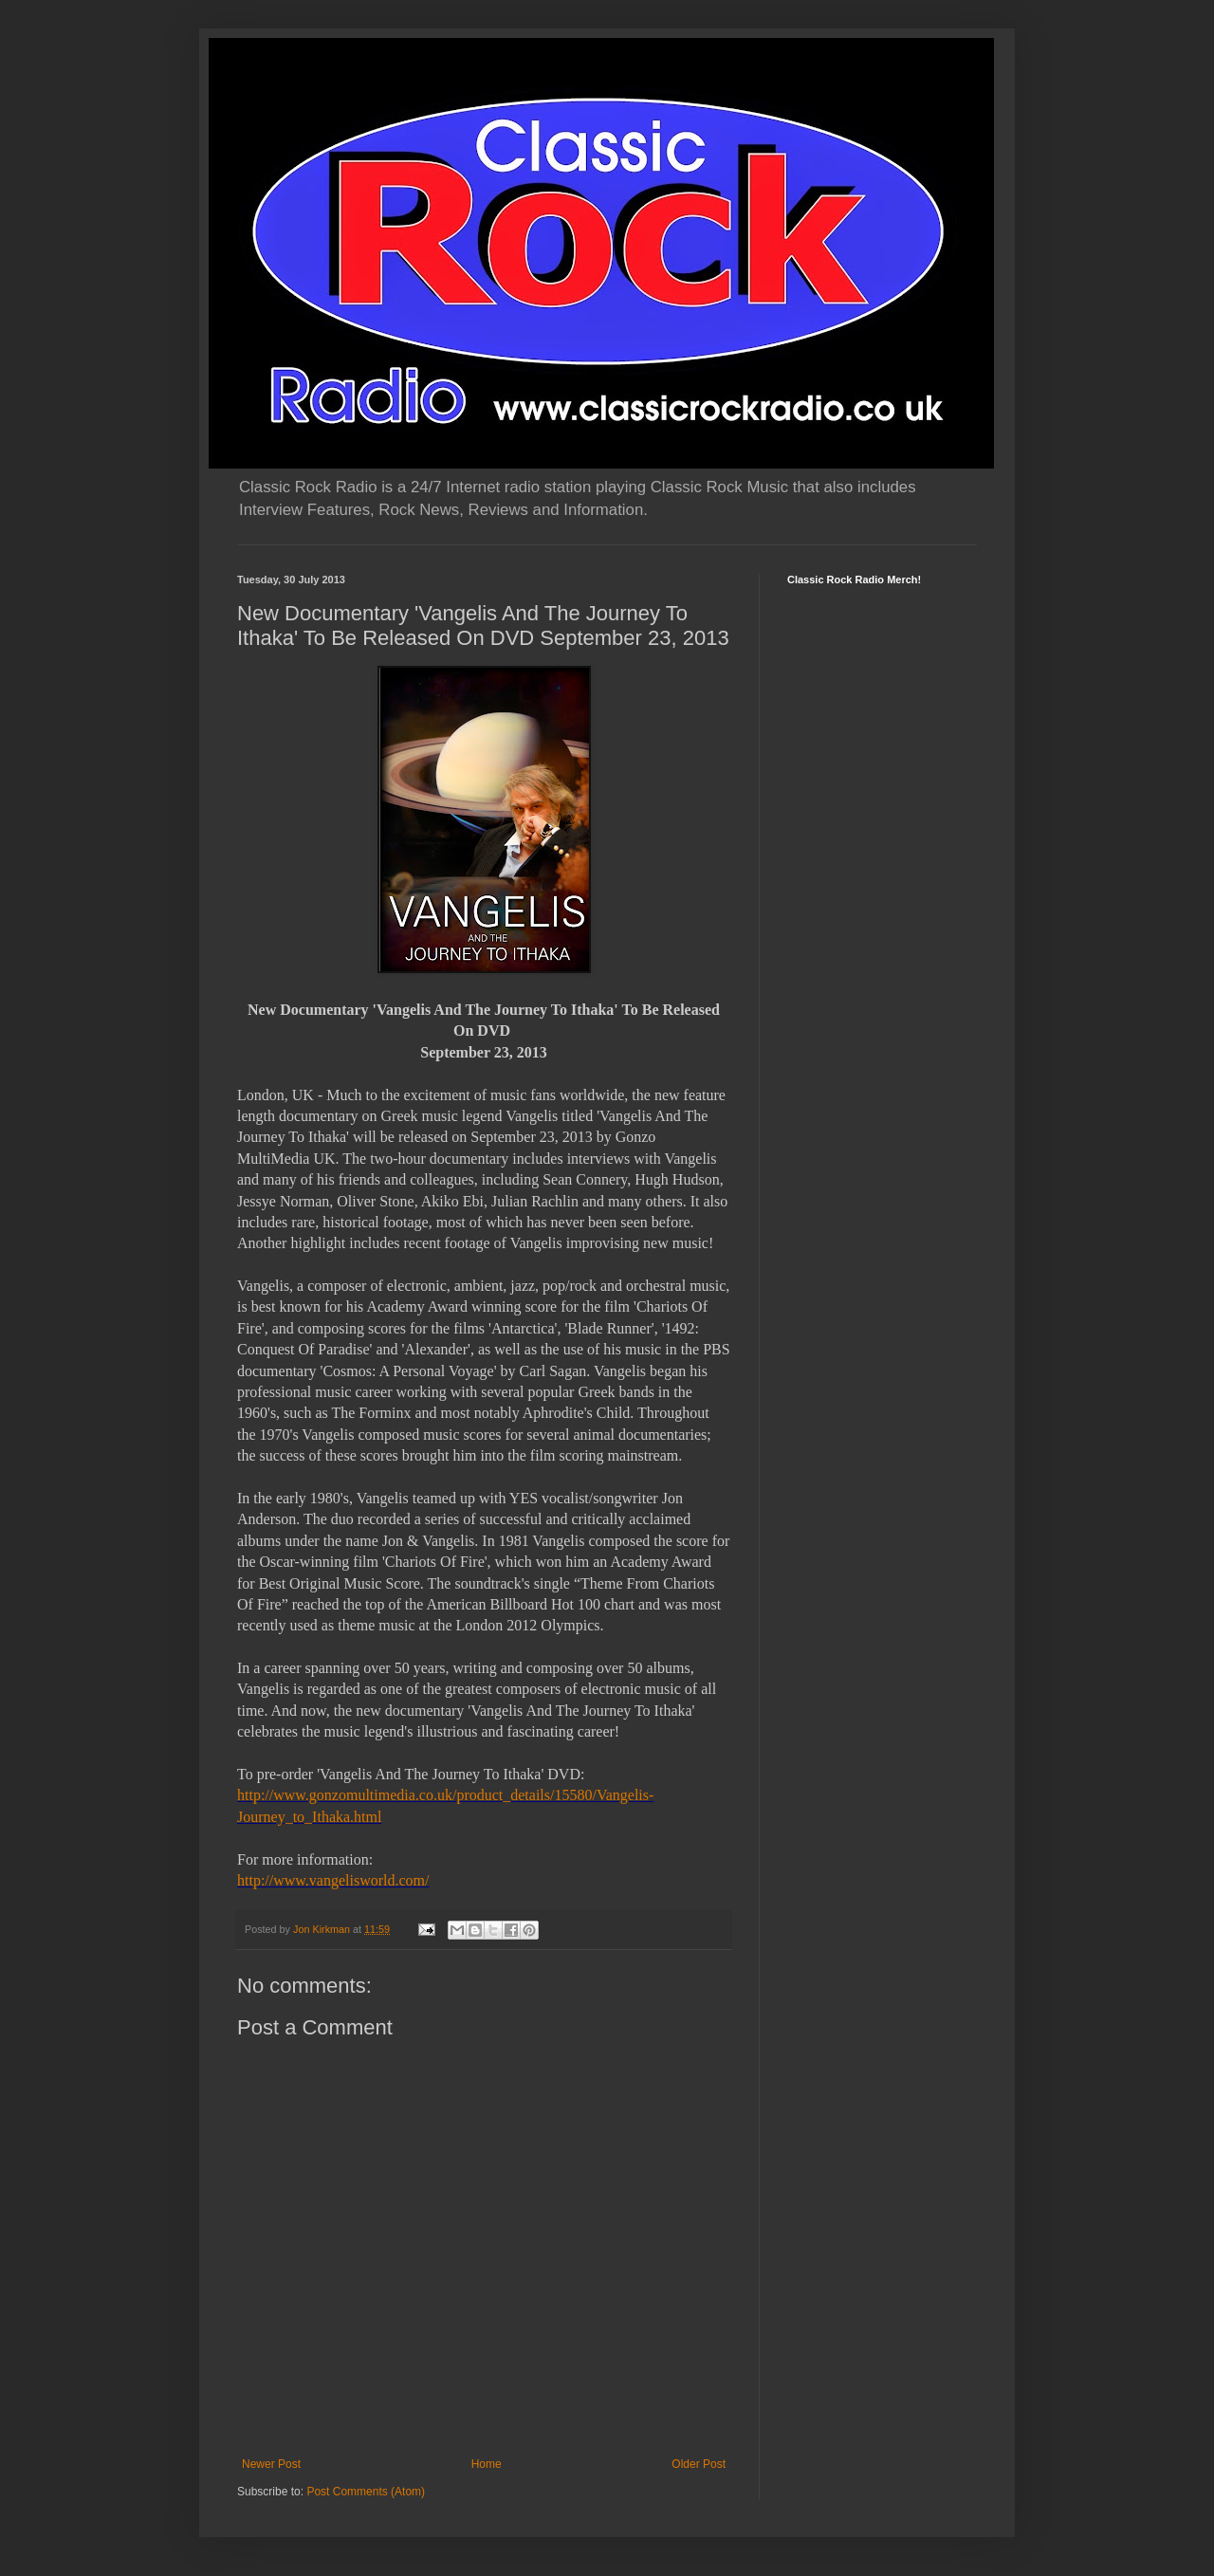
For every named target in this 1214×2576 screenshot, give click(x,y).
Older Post (698, 2464)
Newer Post (271, 2464)
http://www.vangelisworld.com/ (333, 1880)
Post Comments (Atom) (365, 2491)
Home (486, 2464)
